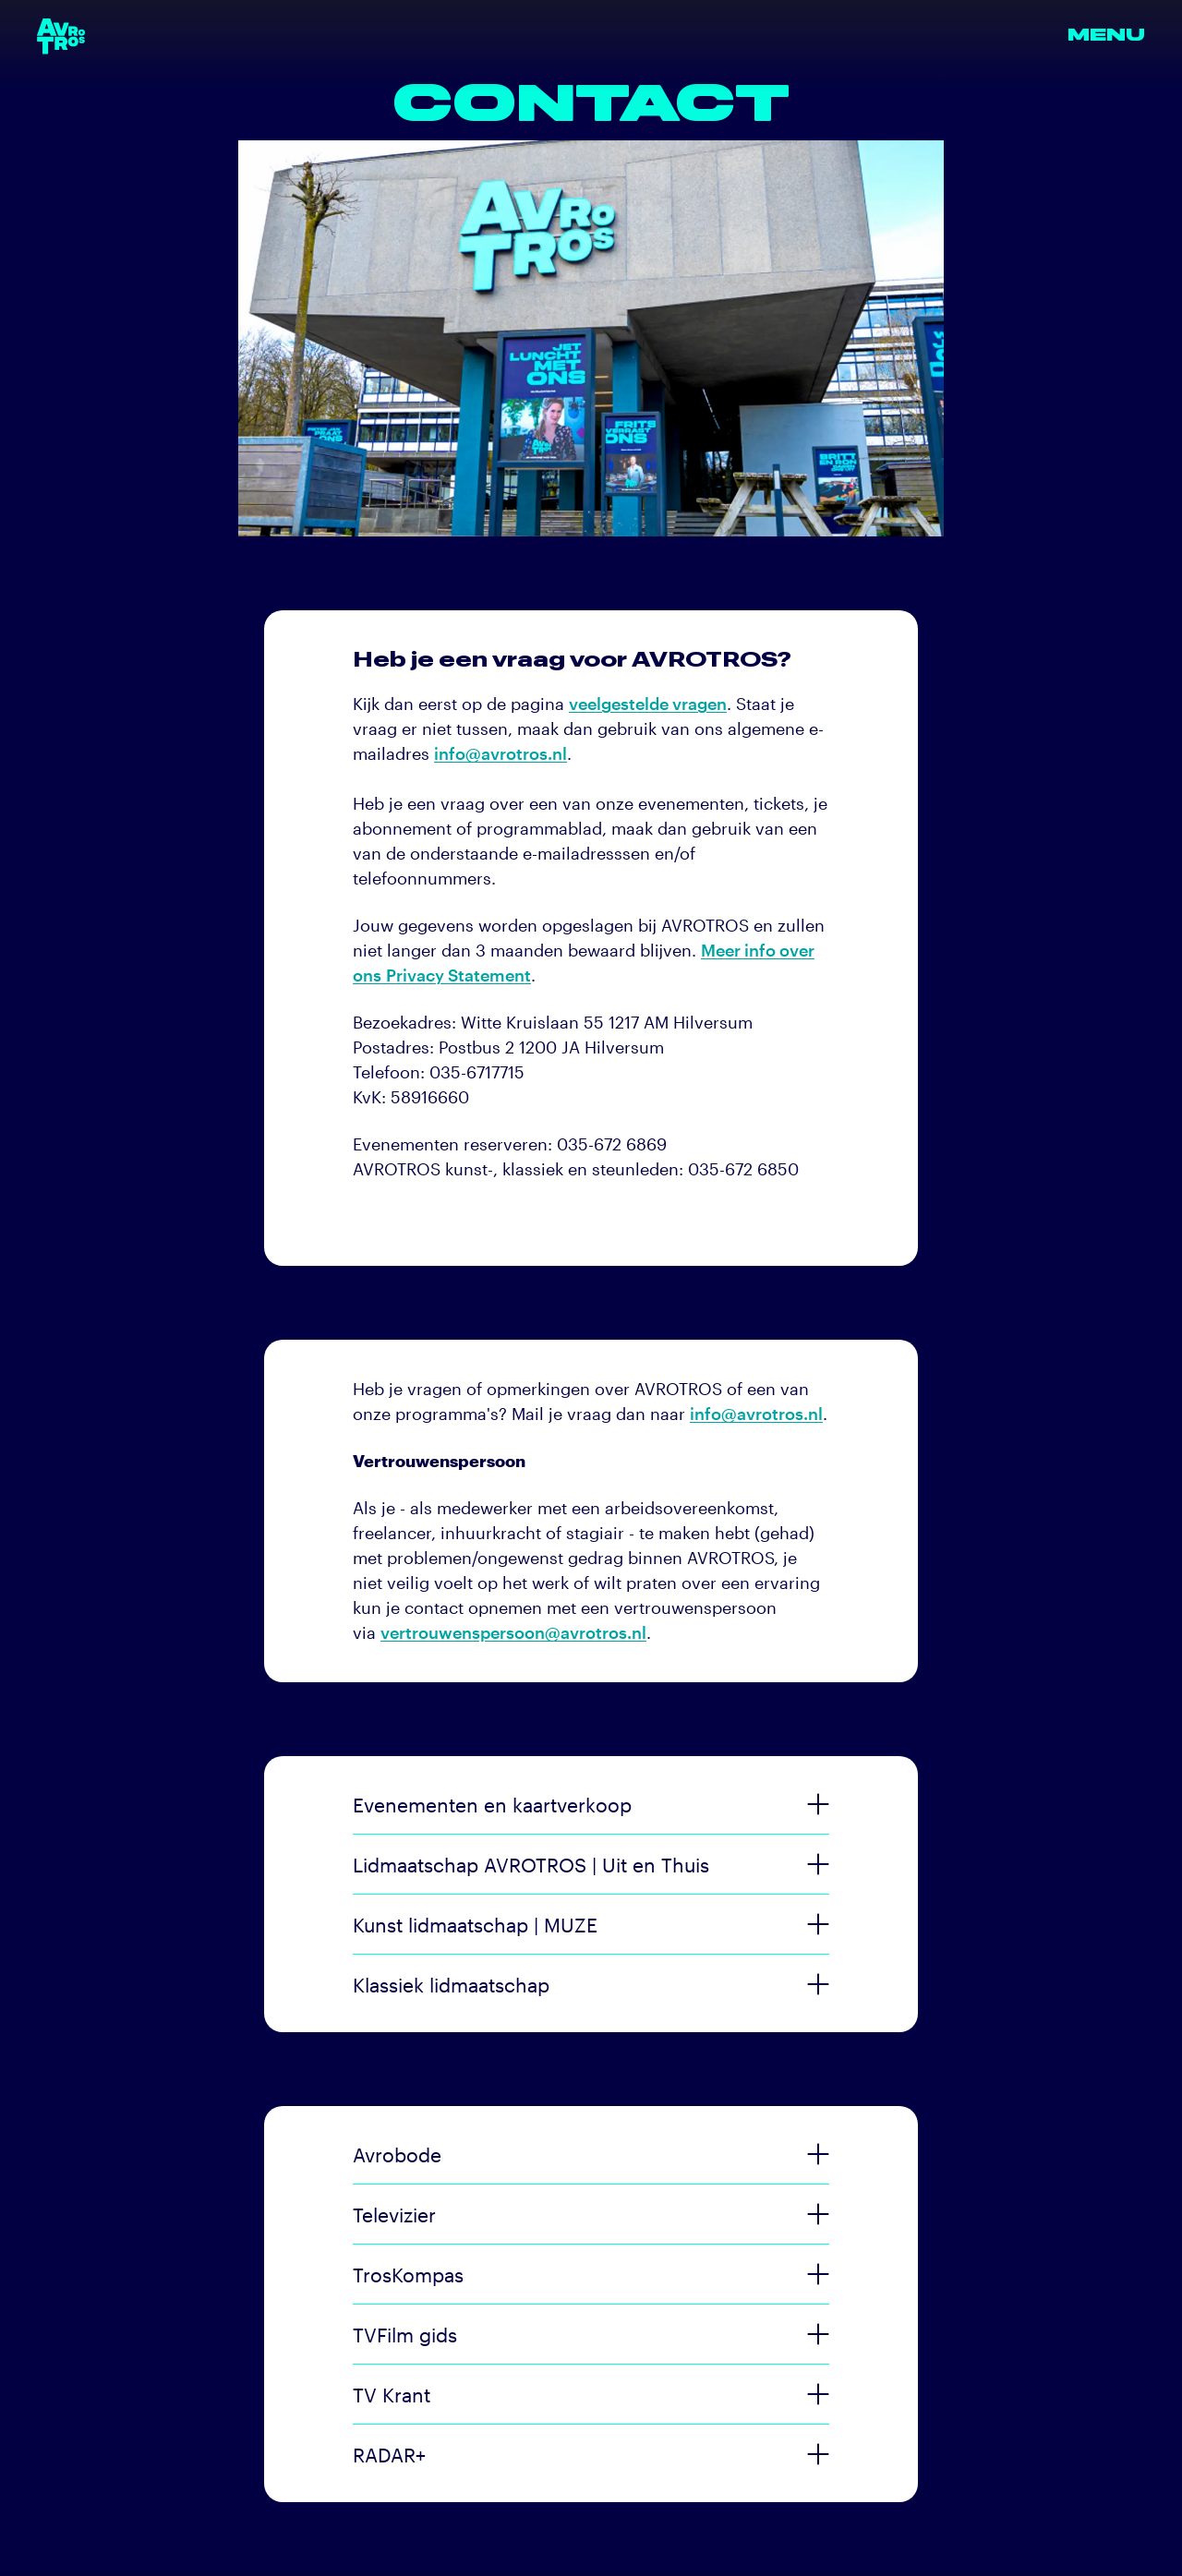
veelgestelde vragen (648, 703)
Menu (1106, 35)
